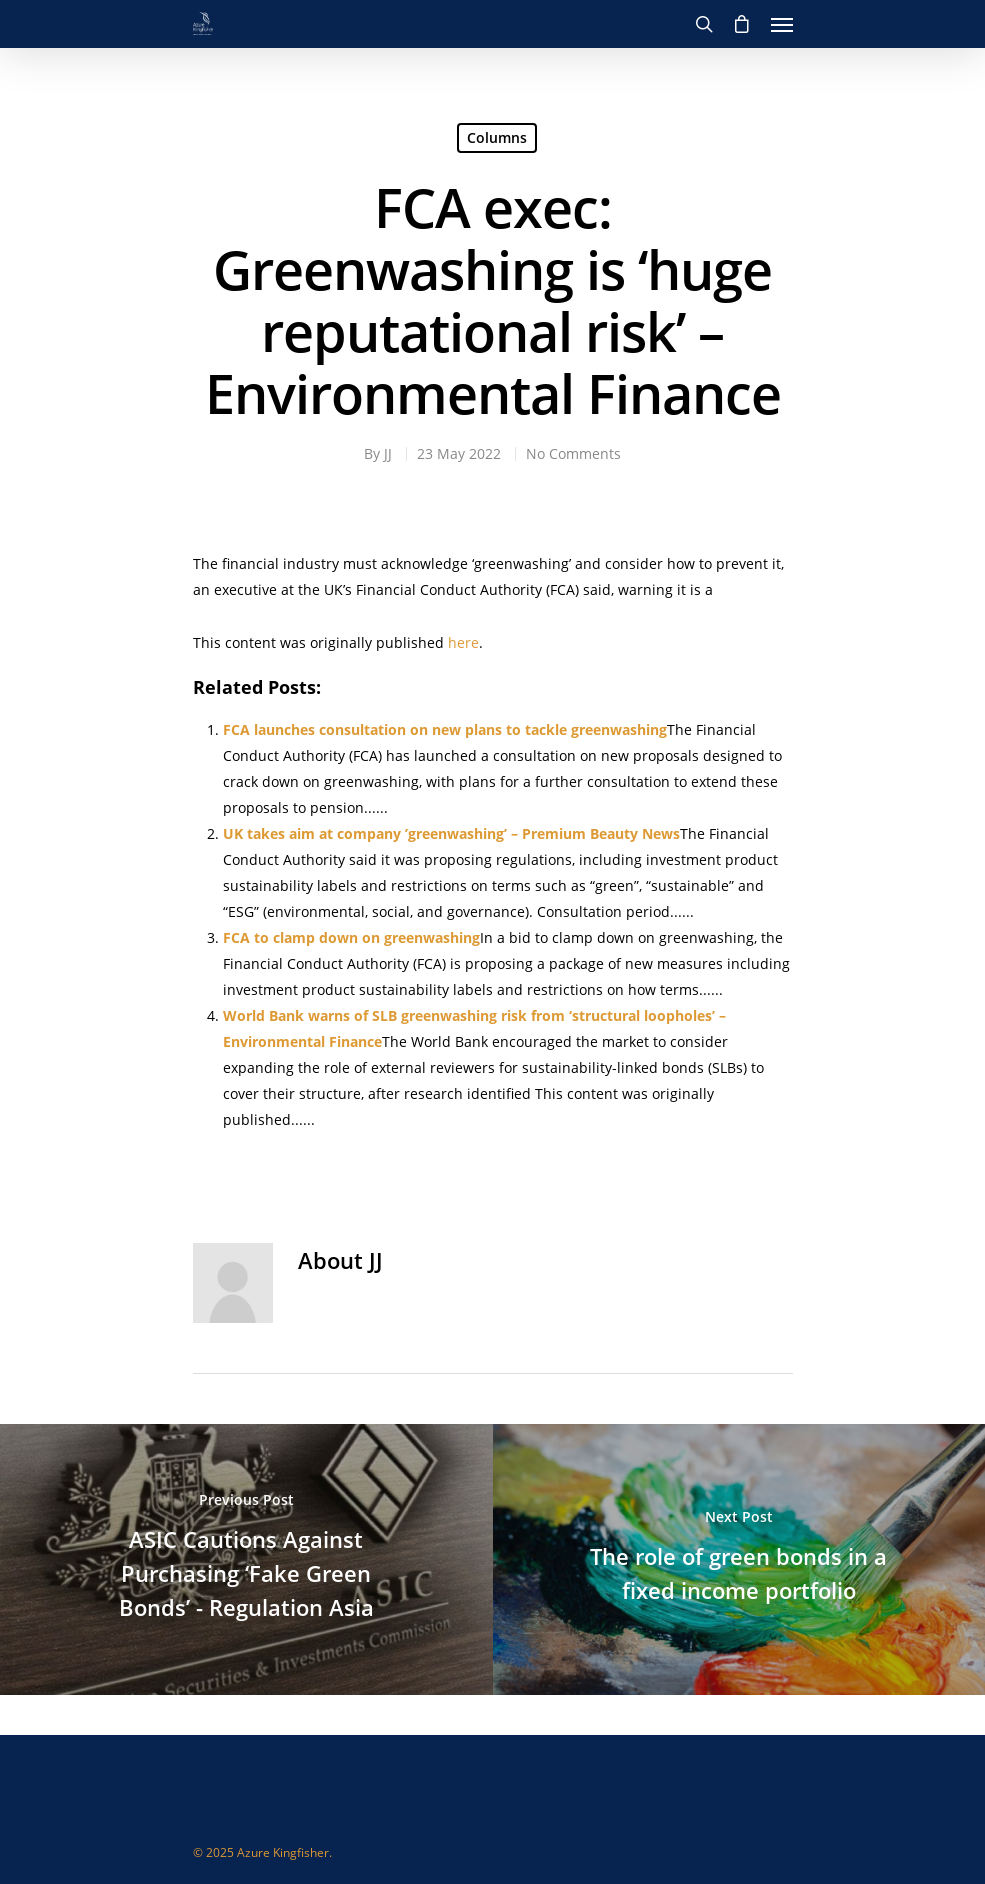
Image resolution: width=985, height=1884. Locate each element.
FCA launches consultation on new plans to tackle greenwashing (445, 729)
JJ (388, 453)
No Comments (573, 453)
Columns (497, 137)
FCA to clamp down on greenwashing (351, 937)
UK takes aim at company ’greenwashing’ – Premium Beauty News (451, 833)
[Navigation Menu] (782, 24)
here (463, 642)
